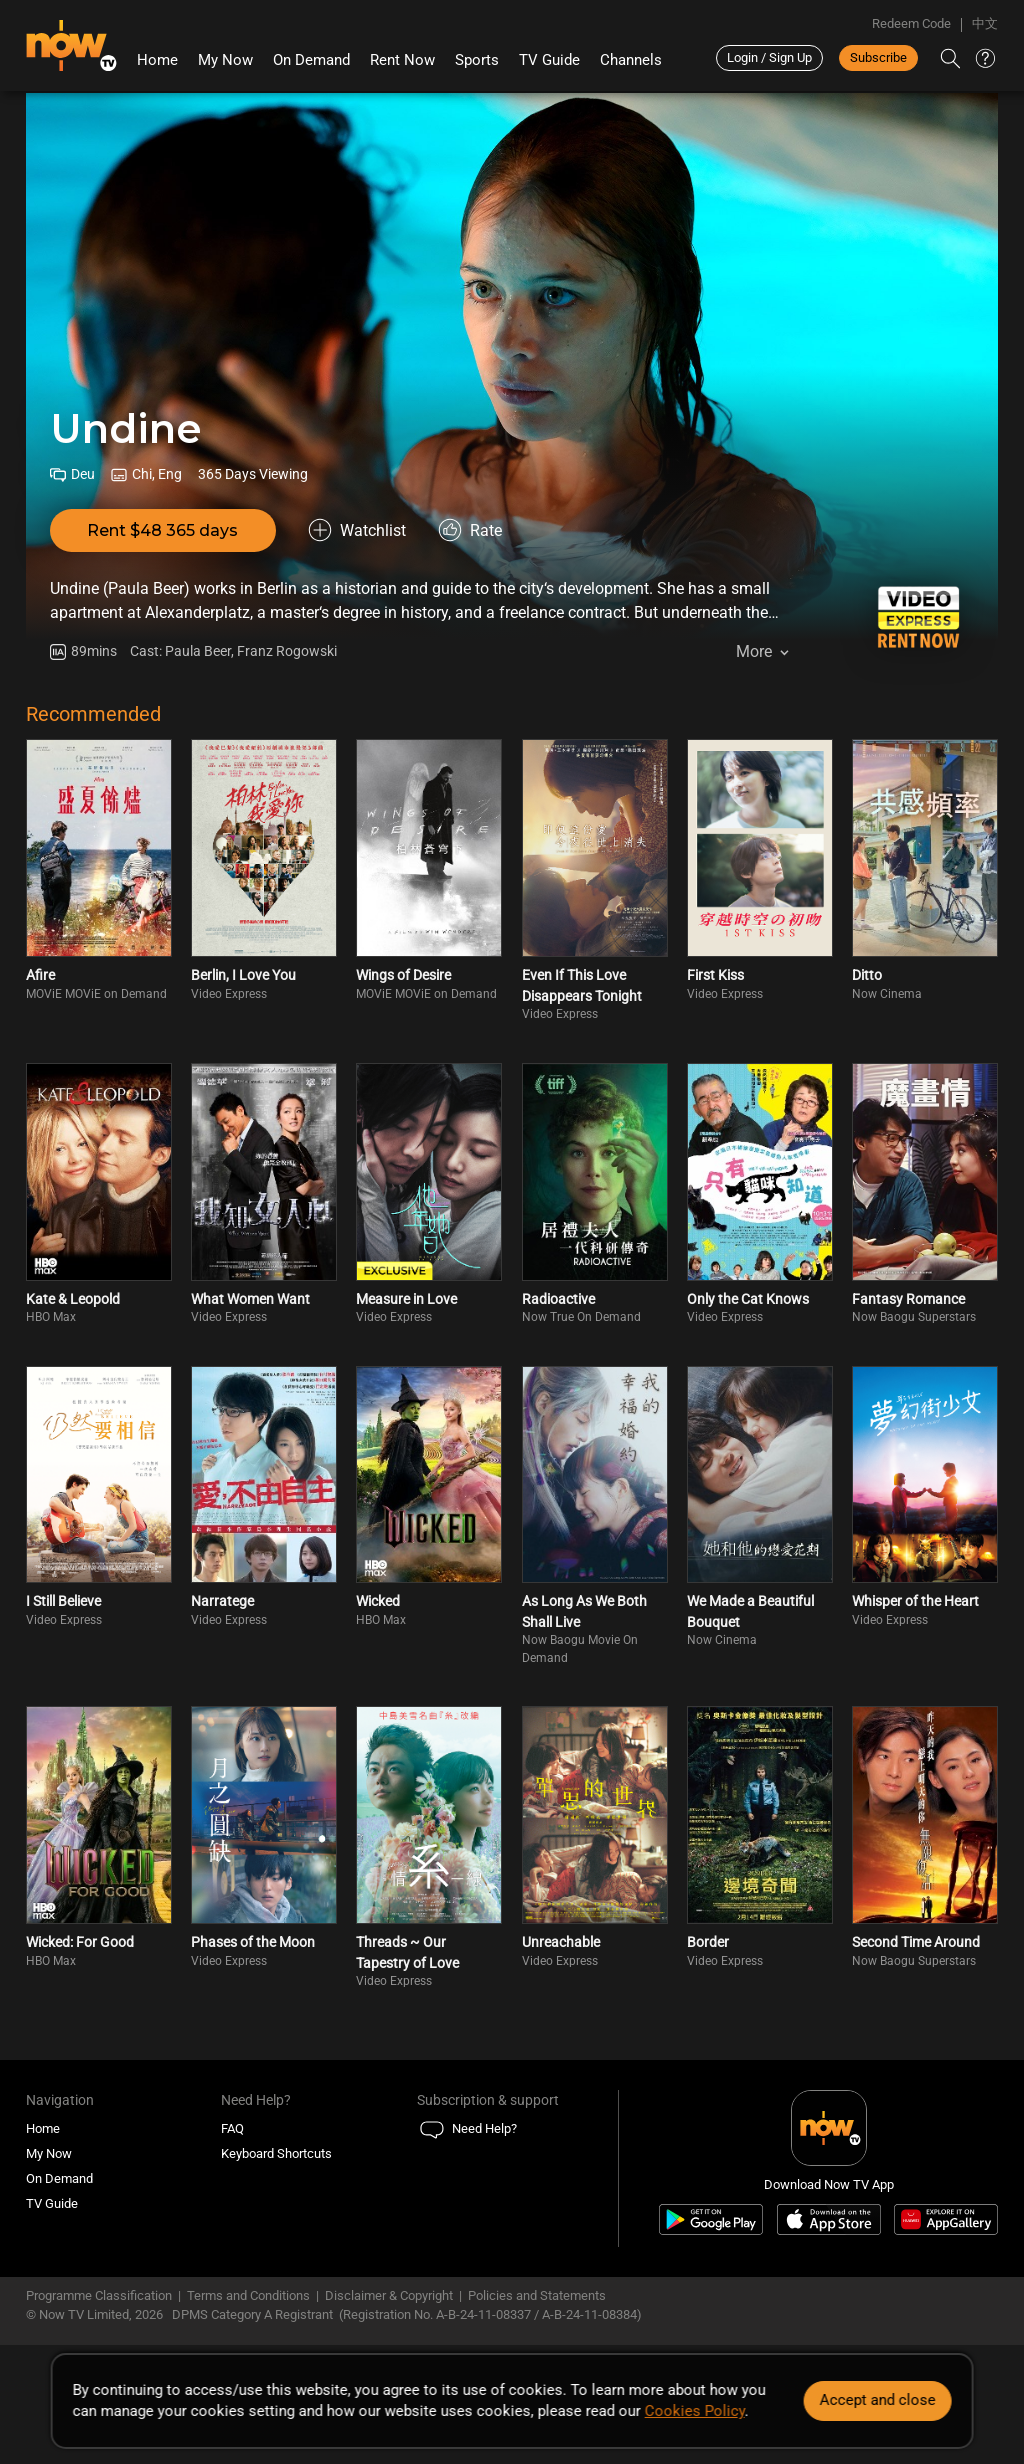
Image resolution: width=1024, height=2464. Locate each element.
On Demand (311, 60)
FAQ (232, 2128)
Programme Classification (99, 2295)
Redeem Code (911, 23)
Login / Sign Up (769, 57)
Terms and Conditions (248, 2295)
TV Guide (549, 60)
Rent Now (402, 60)
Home (157, 60)
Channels (631, 60)
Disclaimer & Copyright (389, 2295)
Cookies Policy (695, 2411)
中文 (985, 23)
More (754, 651)
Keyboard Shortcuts (276, 2153)
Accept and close (877, 2400)
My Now (225, 60)
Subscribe (878, 57)
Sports (477, 60)
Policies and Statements (537, 2295)
